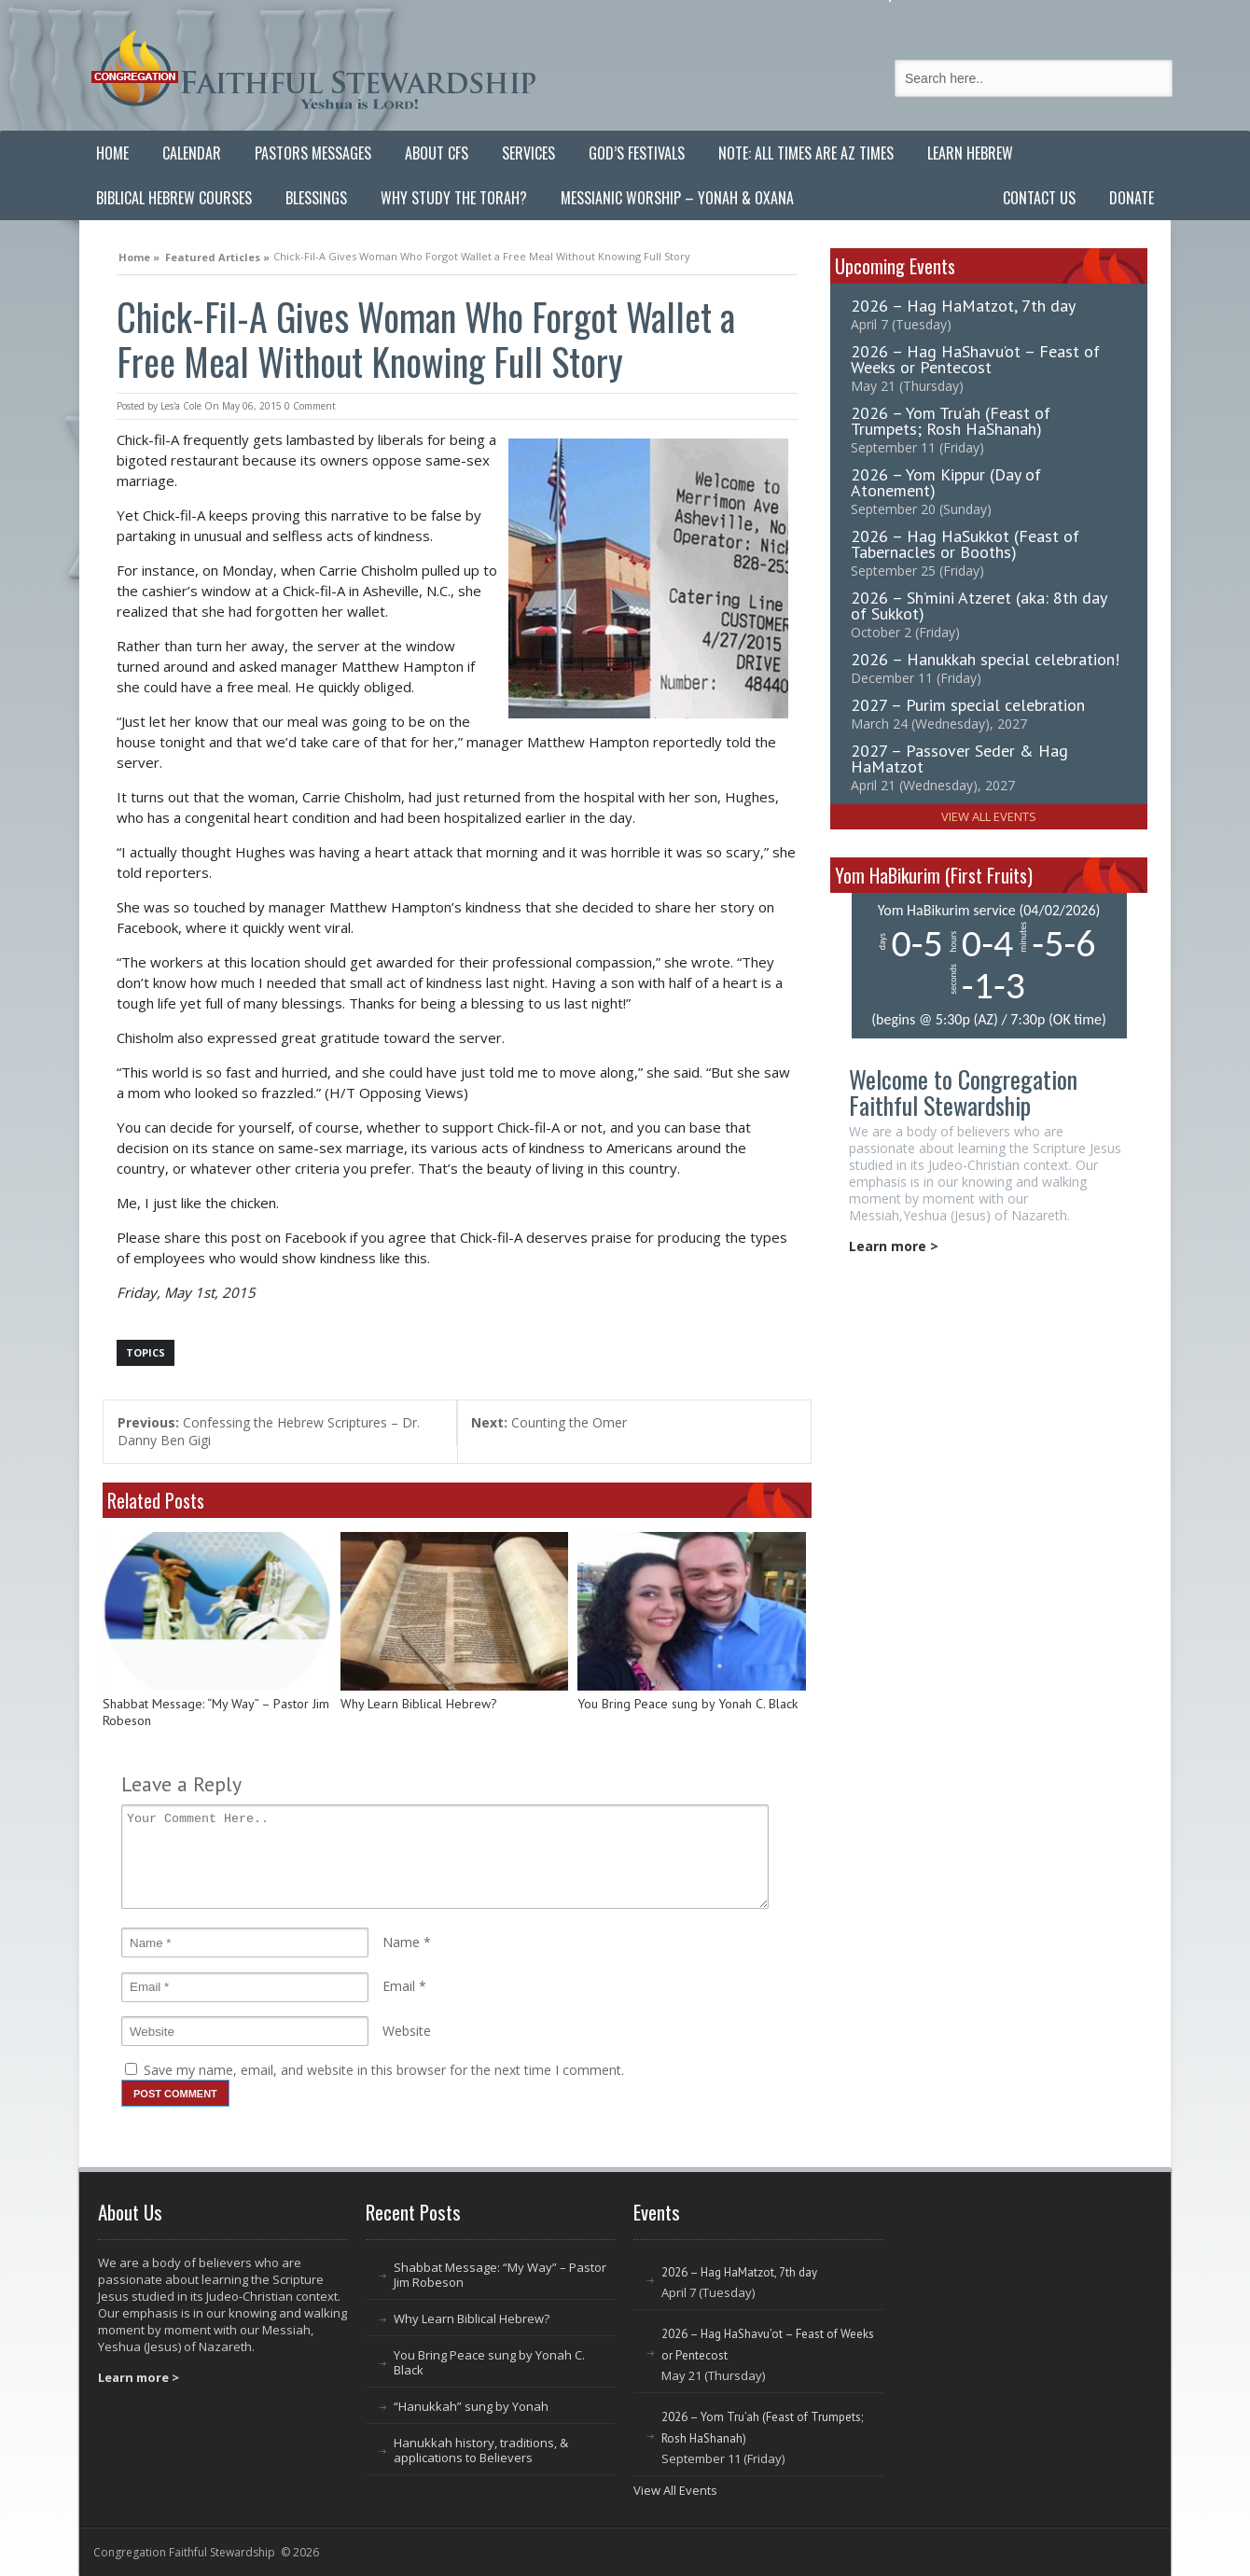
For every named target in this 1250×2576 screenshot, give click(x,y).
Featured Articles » (217, 254)
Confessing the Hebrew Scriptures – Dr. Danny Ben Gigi (269, 1431)
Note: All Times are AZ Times (806, 153)
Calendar (191, 153)
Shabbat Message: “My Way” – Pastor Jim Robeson (216, 1712)
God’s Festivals (637, 153)
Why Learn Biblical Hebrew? (418, 1704)
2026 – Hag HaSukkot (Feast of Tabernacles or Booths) (965, 544)
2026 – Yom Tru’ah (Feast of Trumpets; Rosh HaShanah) (950, 420)
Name (401, 1942)
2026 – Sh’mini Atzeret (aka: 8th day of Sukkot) (978, 605)
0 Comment (310, 405)
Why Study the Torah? (454, 198)
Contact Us (1039, 198)
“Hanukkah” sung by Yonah (471, 2406)
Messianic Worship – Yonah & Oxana (677, 198)
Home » (139, 254)
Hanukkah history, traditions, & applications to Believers (481, 2450)
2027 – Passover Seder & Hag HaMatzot (959, 758)
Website (406, 2031)
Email (398, 1986)
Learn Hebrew (970, 153)
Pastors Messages (313, 153)
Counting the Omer (549, 1422)
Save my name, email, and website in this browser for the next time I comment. (384, 2070)
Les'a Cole (180, 405)
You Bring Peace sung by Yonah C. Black (687, 1704)
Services (528, 153)
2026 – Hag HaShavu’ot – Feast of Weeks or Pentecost (975, 359)
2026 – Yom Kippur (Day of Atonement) (946, 482)
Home (112, 153)
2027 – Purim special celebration (968, 705)
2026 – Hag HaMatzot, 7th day (963, 305)
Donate (1131, 198)
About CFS (436, 153)
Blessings (316, 198)
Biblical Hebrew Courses (174, 198)
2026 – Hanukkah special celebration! (985, 659)
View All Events (988, 816)
